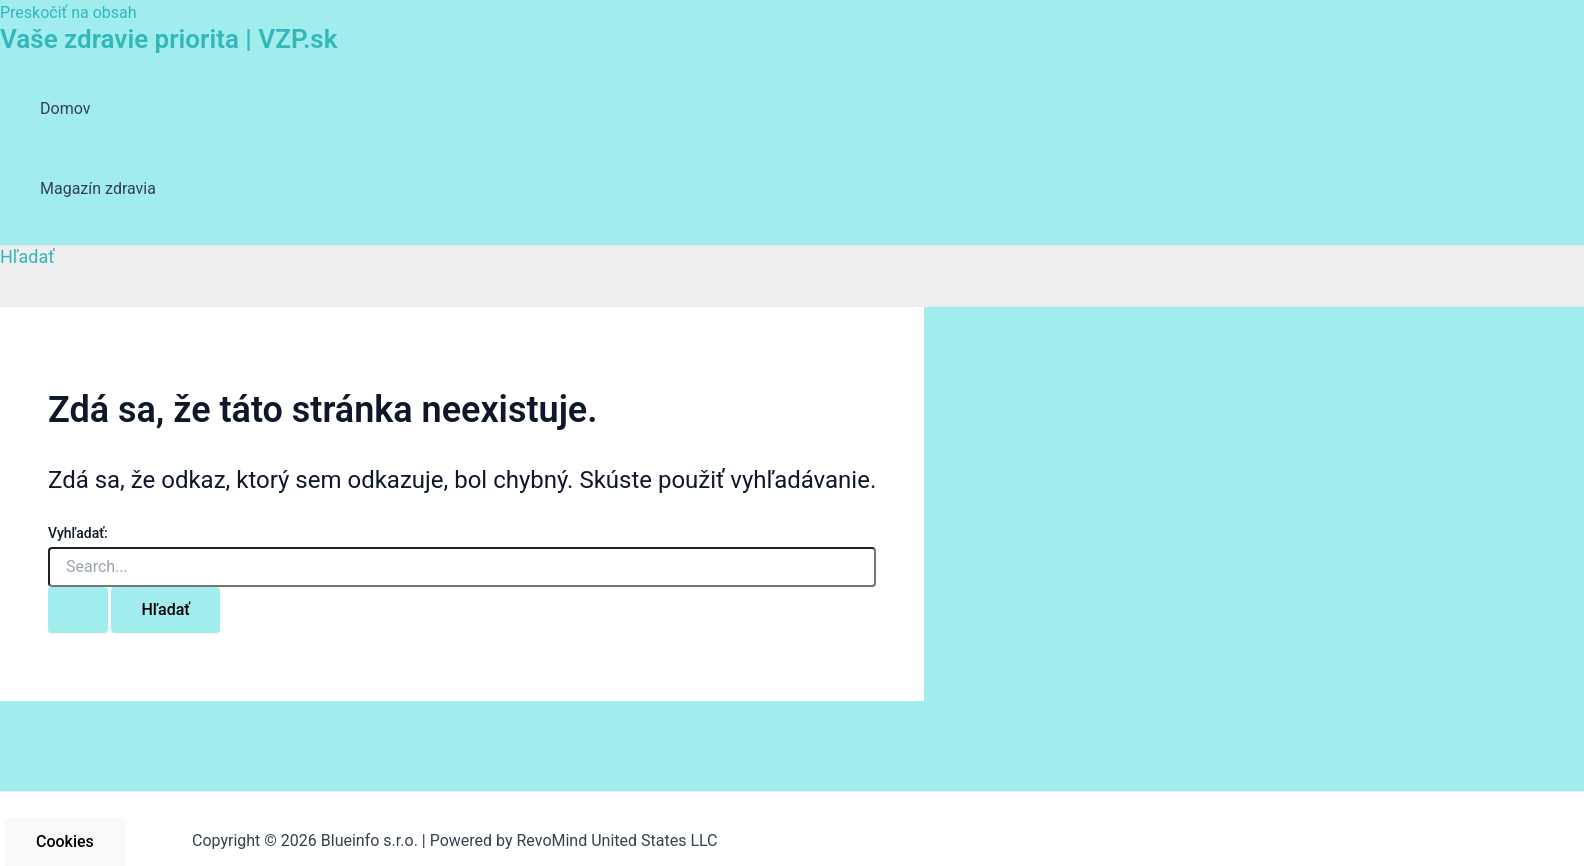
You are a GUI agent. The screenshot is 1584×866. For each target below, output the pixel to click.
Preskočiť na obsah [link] (68, 12)
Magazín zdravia (98, 188)
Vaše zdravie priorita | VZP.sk (168, 39)
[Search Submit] (78, 610)
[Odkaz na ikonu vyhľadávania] (27, 256)
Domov (65, 108)
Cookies (65, 841)
